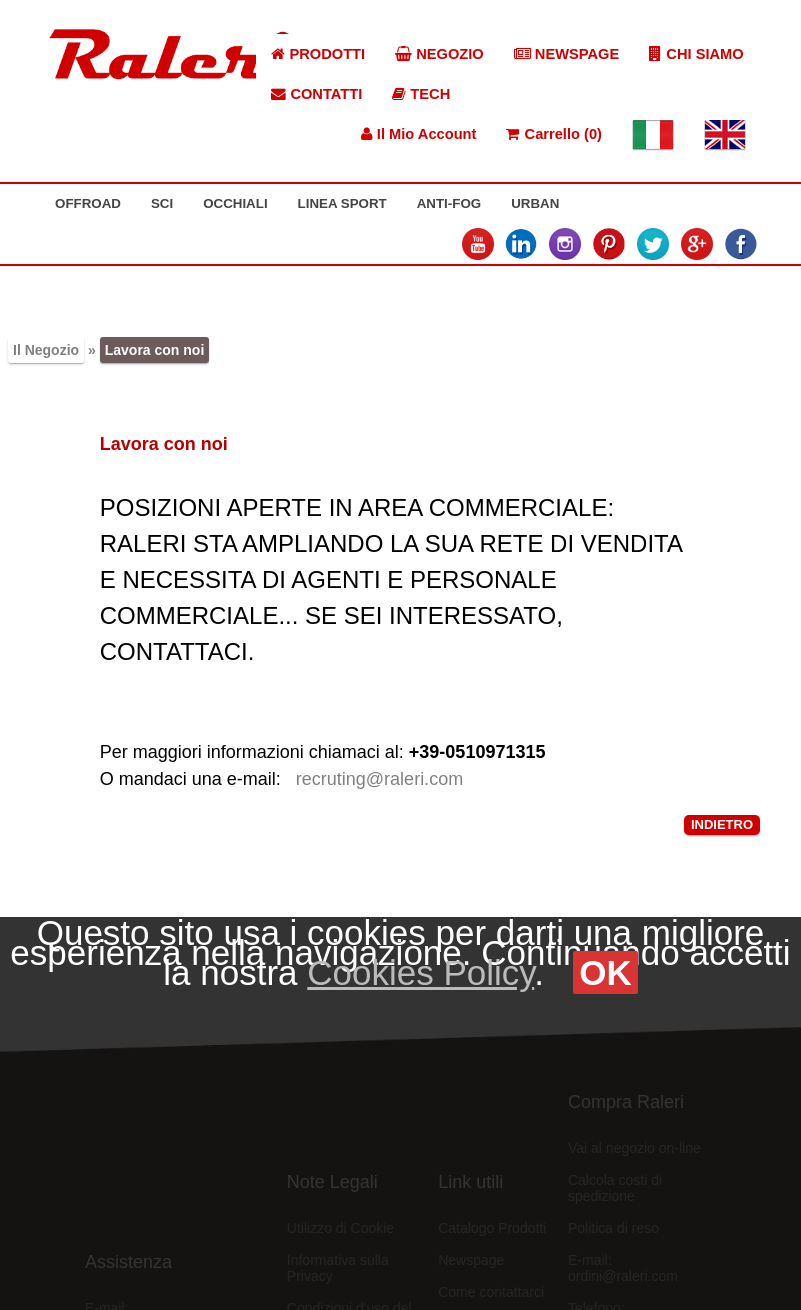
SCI (162, 203)
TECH (421, 94)
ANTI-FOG (449, 203)
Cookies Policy (420, 972)
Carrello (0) (553, 134)
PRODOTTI (318, 54)
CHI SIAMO (696, 54)
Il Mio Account (419, 134)
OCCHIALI (235, 203)
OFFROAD (88, 203)
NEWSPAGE (567, 54)
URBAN (535, 203)
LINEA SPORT (342, 203)
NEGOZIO (439, 54)
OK (605, 972)
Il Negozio (46, 350)
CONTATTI (316, 94)
